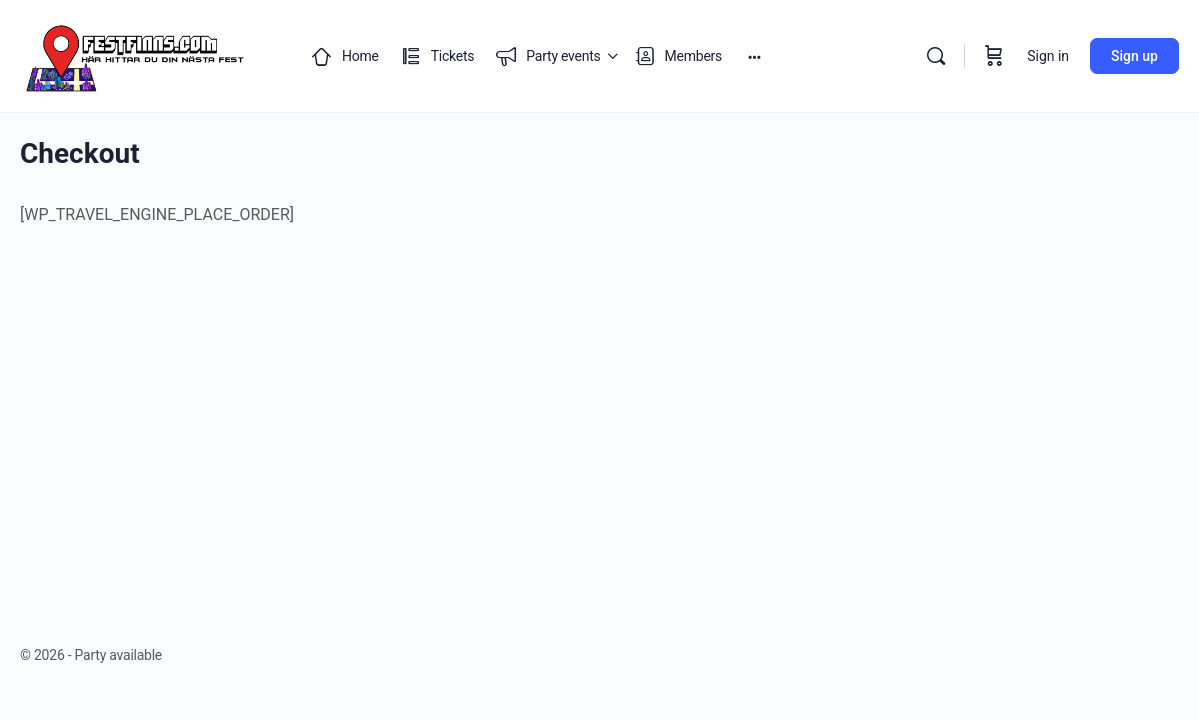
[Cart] (994, 56)
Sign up (1134, 56)
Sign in (1048, 56)
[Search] (936, 56)
